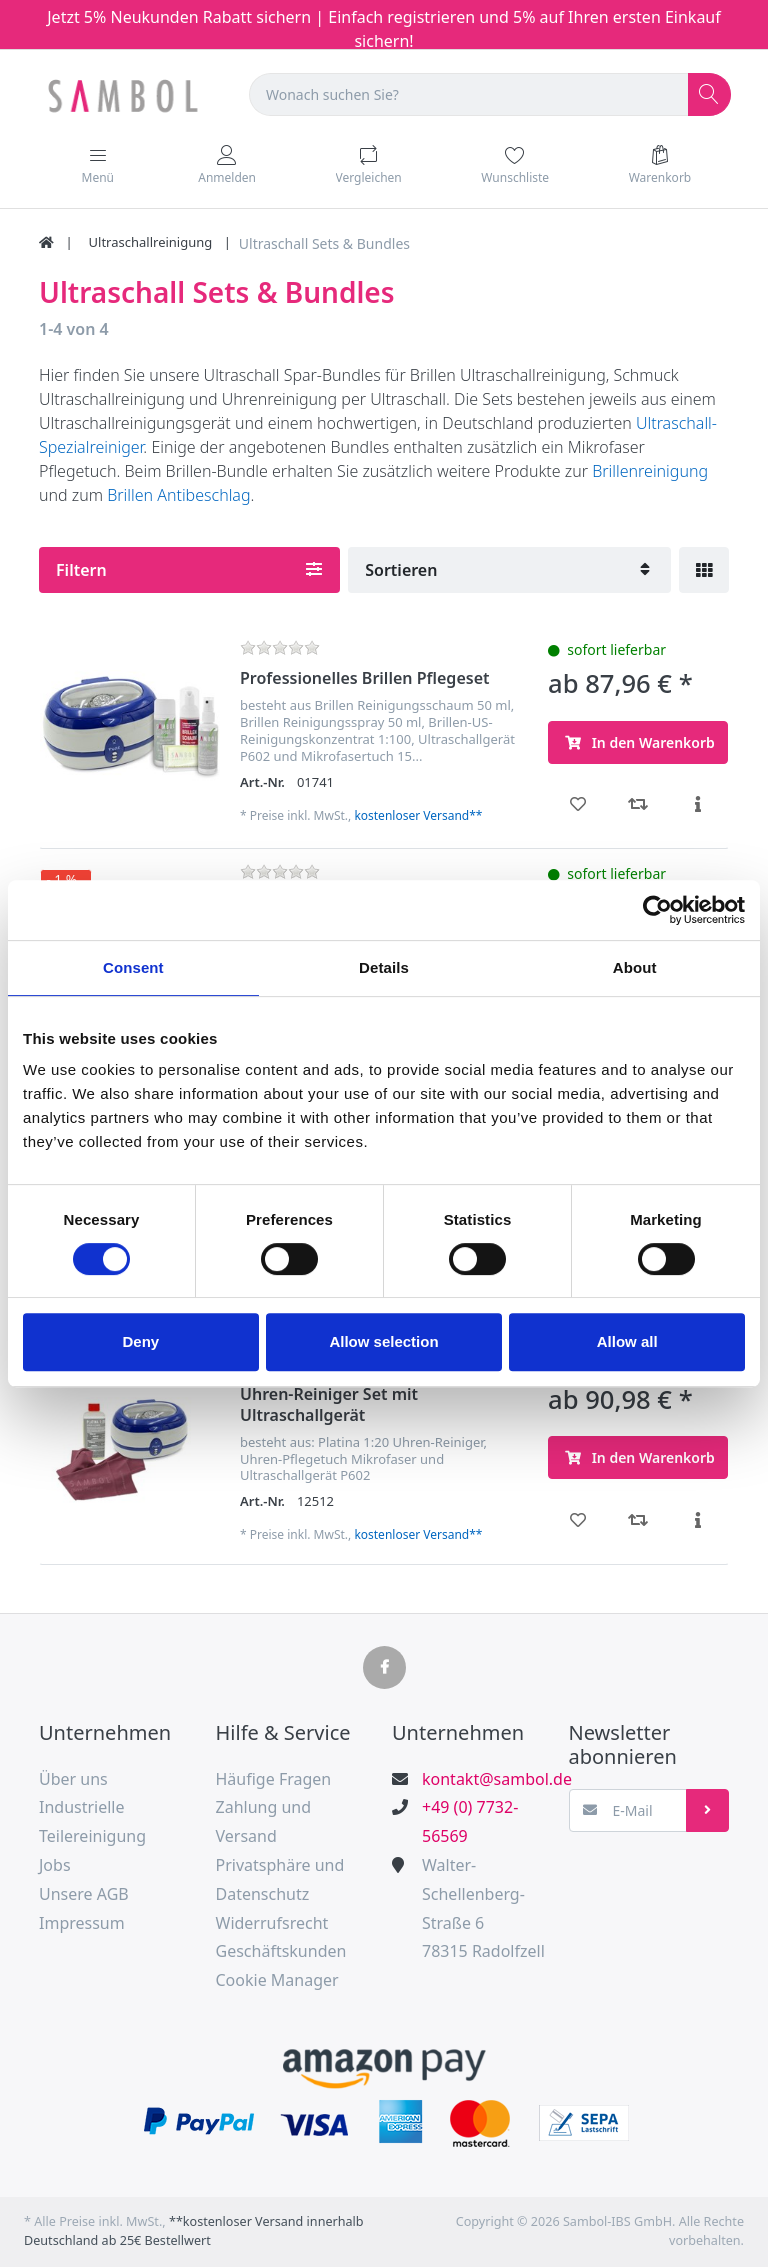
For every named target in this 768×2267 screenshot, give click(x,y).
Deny (140, 1341)
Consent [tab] (133, 967)
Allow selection (383, 1341)
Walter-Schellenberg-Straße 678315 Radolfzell (483, 1908)
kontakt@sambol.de (486, 1779)
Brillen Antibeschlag (178, 495)
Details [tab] (384, 967)
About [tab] (635, 967)
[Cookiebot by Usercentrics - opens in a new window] (657, 910)
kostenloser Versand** (418, 815)
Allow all (627, 1341)
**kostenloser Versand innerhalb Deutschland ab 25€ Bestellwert (194, 2231)
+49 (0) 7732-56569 (470, 1821)
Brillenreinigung (650, 471)
